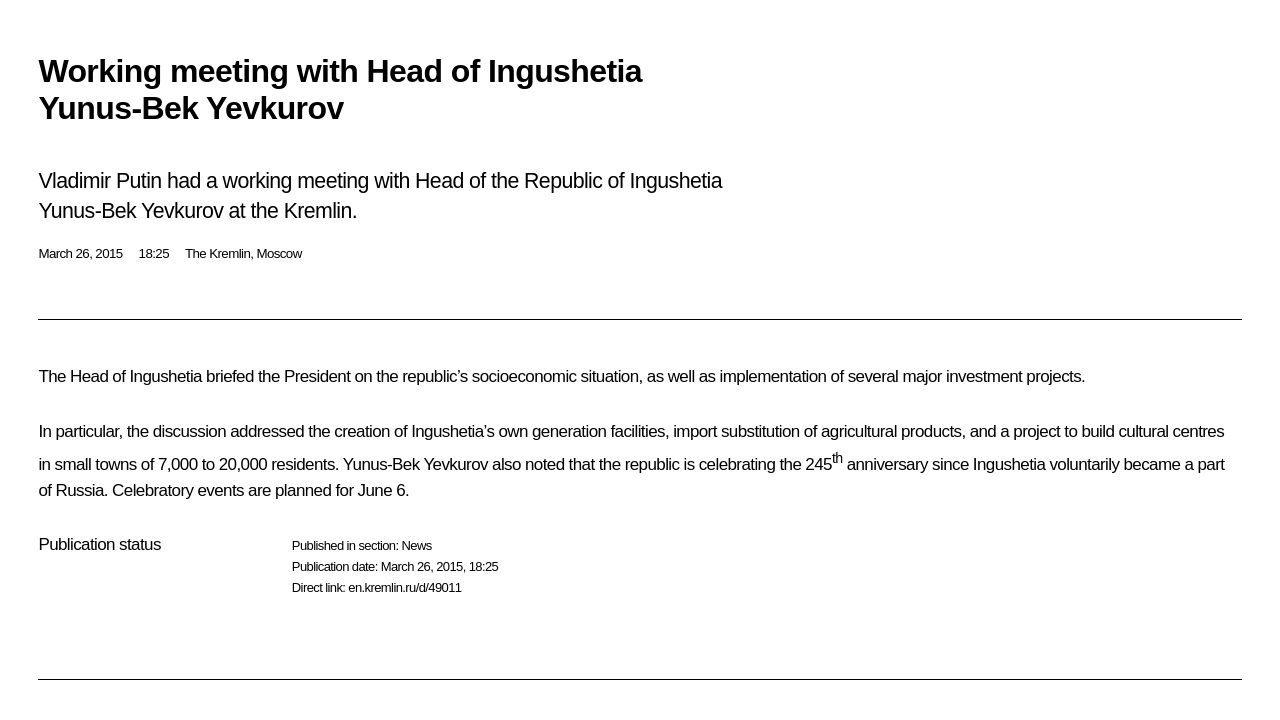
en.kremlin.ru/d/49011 (404, 587)
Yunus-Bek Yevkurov (415, 464)
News (416, 545)
